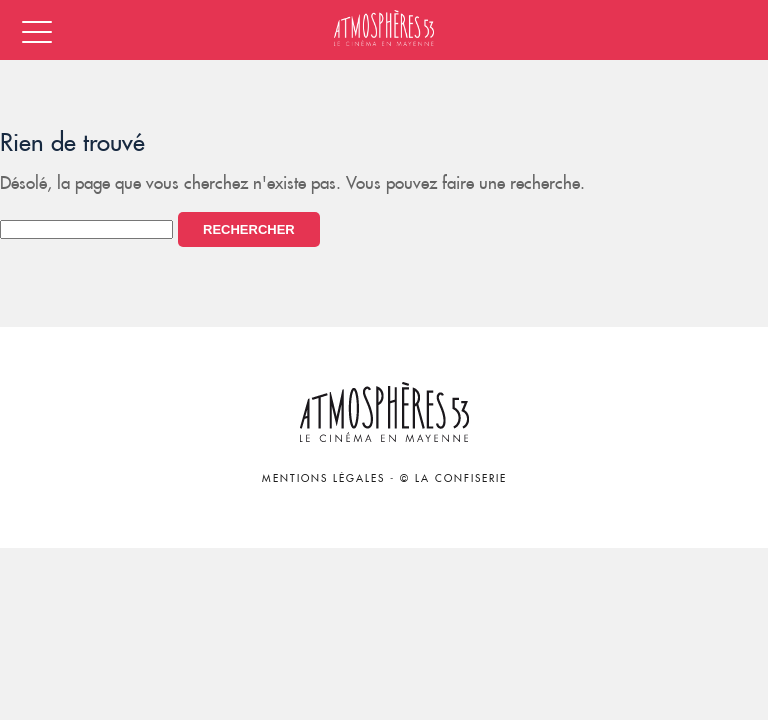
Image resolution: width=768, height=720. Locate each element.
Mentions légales (323, 478)
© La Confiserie (453, 478)
